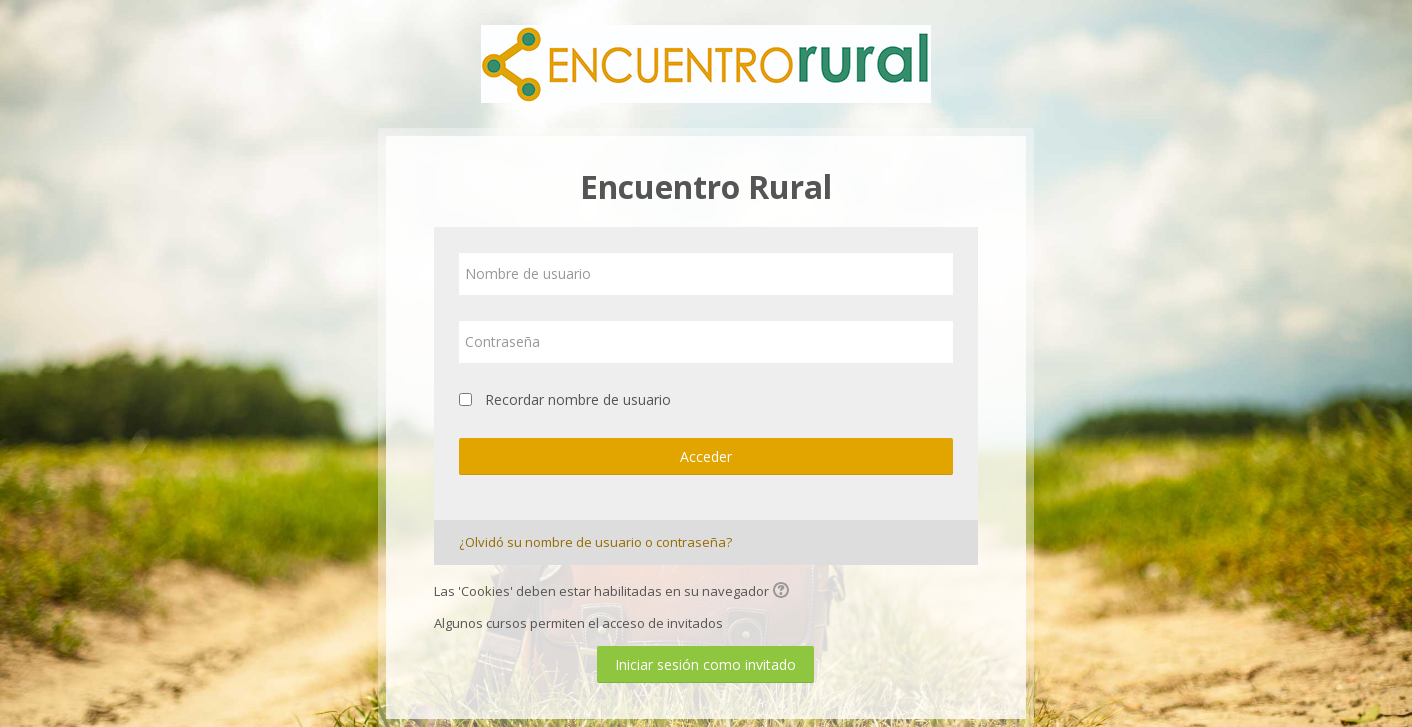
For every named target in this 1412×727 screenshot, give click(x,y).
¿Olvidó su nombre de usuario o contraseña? (595, 542)
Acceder (706, 456)
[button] (784, 592)
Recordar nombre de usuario (578, 399)
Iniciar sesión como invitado (705, 664)
